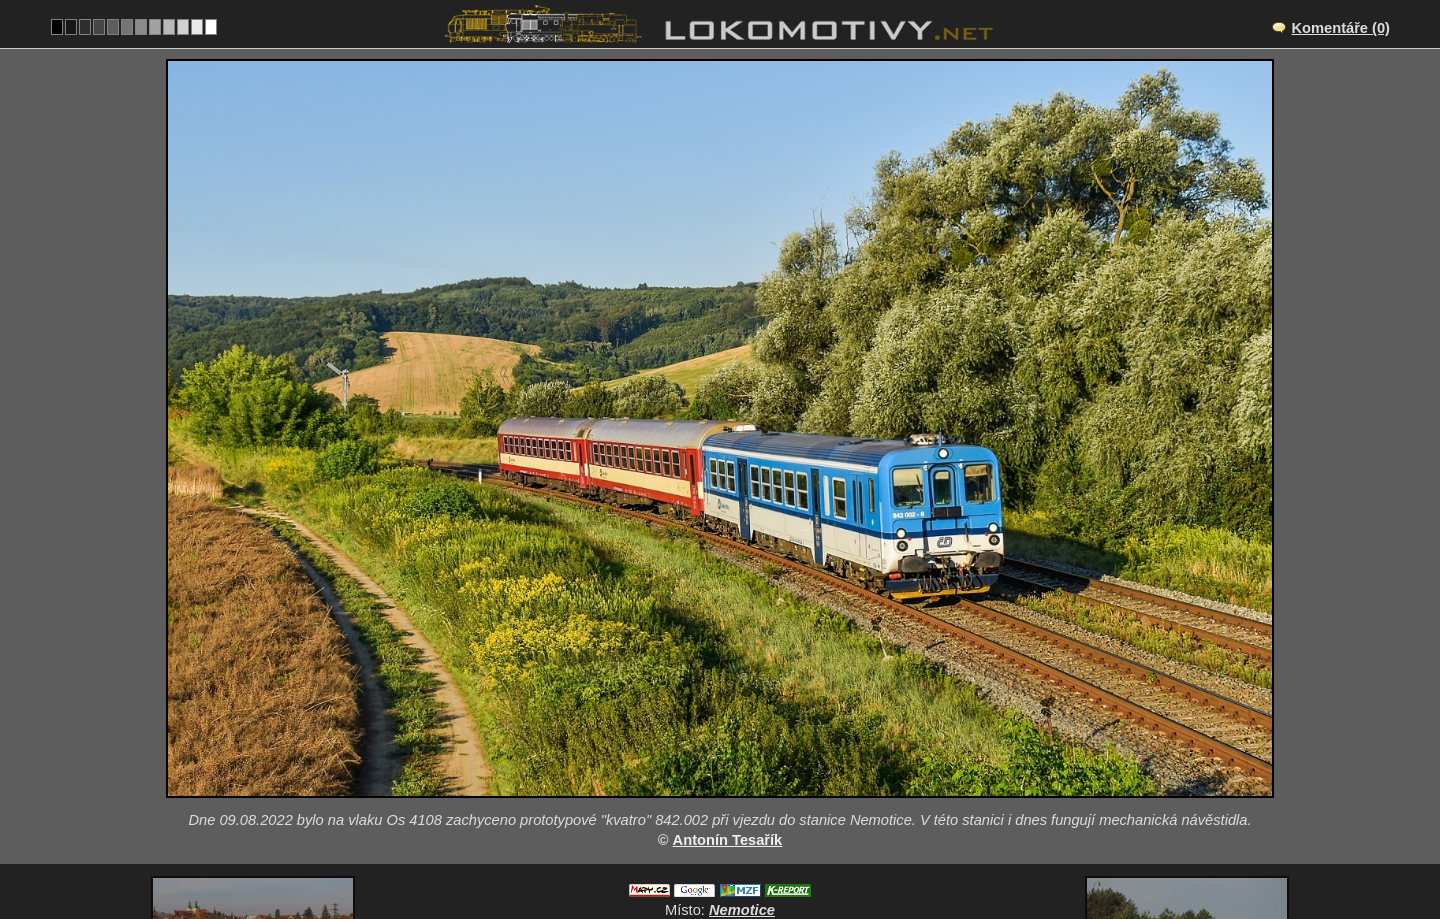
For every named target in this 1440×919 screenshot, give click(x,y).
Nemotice (742, 751)
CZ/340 (738, 772)
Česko (709, 855)
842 (768, 855)
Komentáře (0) (1340, 28)
